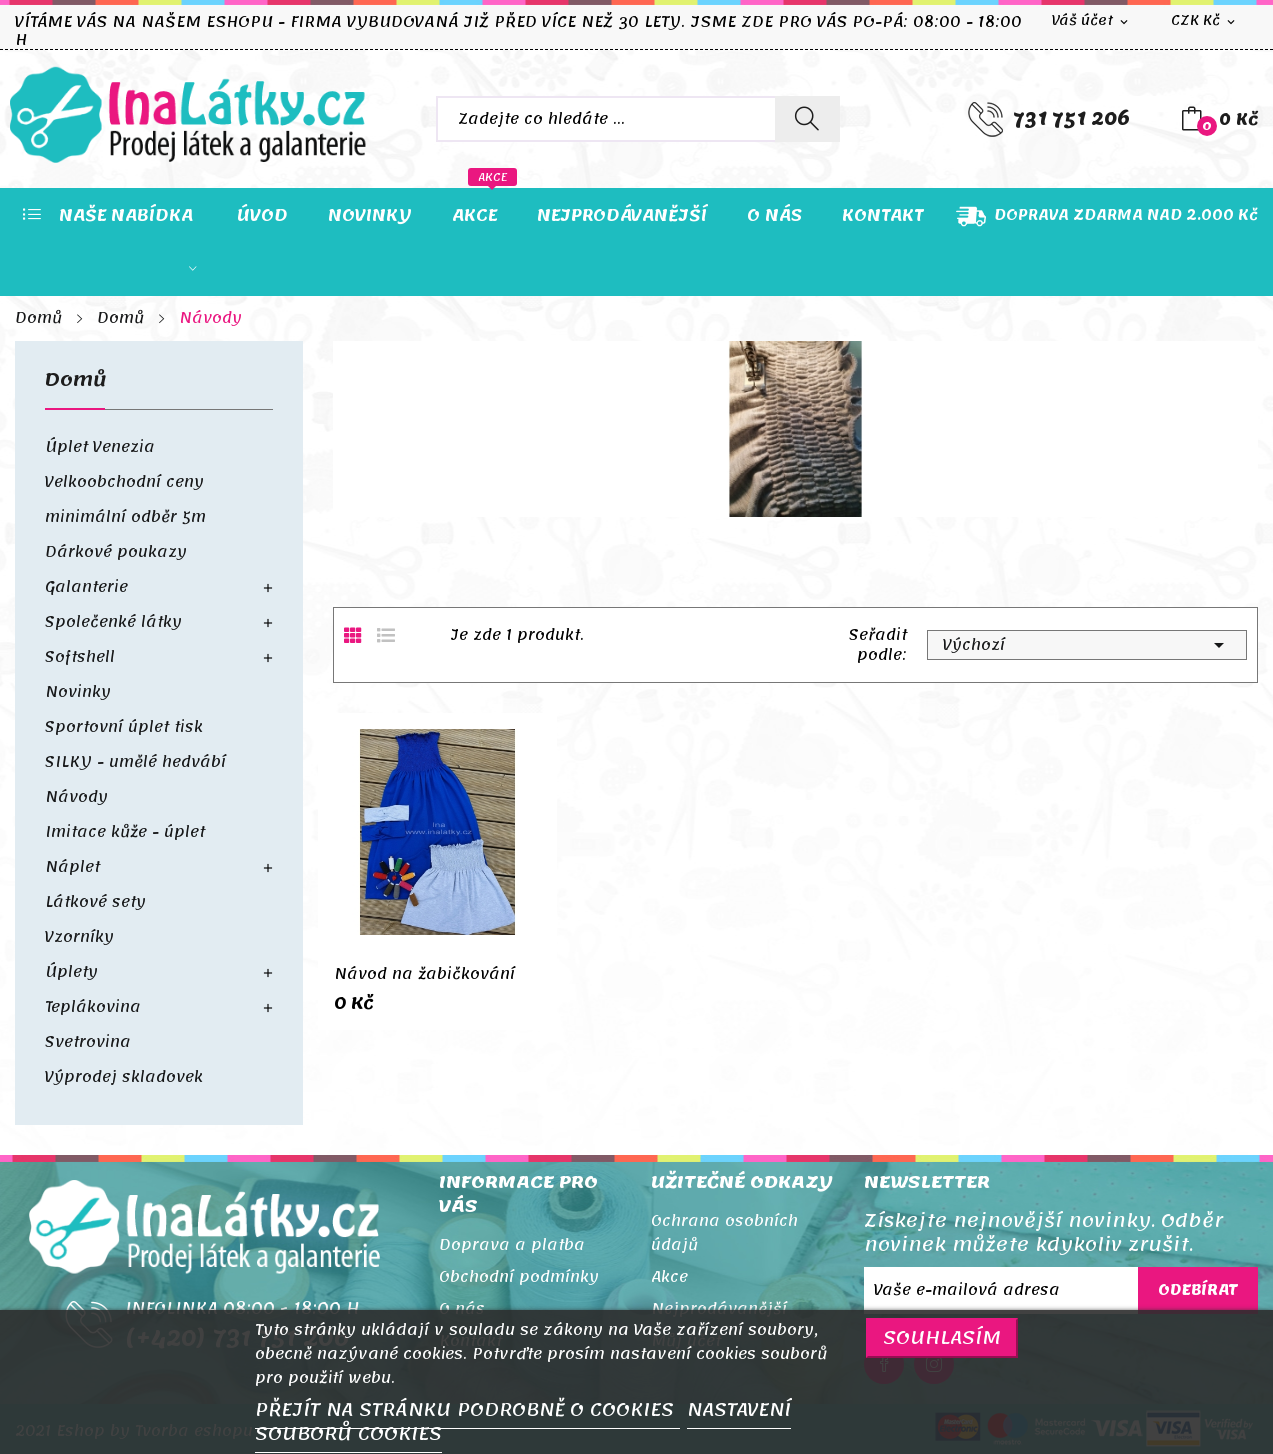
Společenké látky (113, 622)
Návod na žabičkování (424, 974)
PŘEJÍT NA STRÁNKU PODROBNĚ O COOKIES (467, 1410)
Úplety (71, 972)
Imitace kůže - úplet (125, 832)
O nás (462, 1309)
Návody (76, 797)
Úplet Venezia (100, 447)
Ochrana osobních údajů (724, 1233)
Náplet (72, 867)
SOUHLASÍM (942, 1337)
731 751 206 (1071, 119)
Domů (76, 384)
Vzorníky (79, 937)
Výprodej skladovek (124, 1077)
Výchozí (1087, 645)
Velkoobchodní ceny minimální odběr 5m (125, 499)
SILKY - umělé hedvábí (135, 762)
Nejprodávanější (719, 1309)
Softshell (80, 657)
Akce (669, 1277)
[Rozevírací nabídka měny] (1204, 21)
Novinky (78, 692)
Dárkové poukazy (116, 552)
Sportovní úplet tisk (124, 727)
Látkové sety (95, 902)
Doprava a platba (512, 1245)
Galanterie (86, 587)
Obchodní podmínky (519, 1277)
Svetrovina (88, 1042)
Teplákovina (93, 1007)
